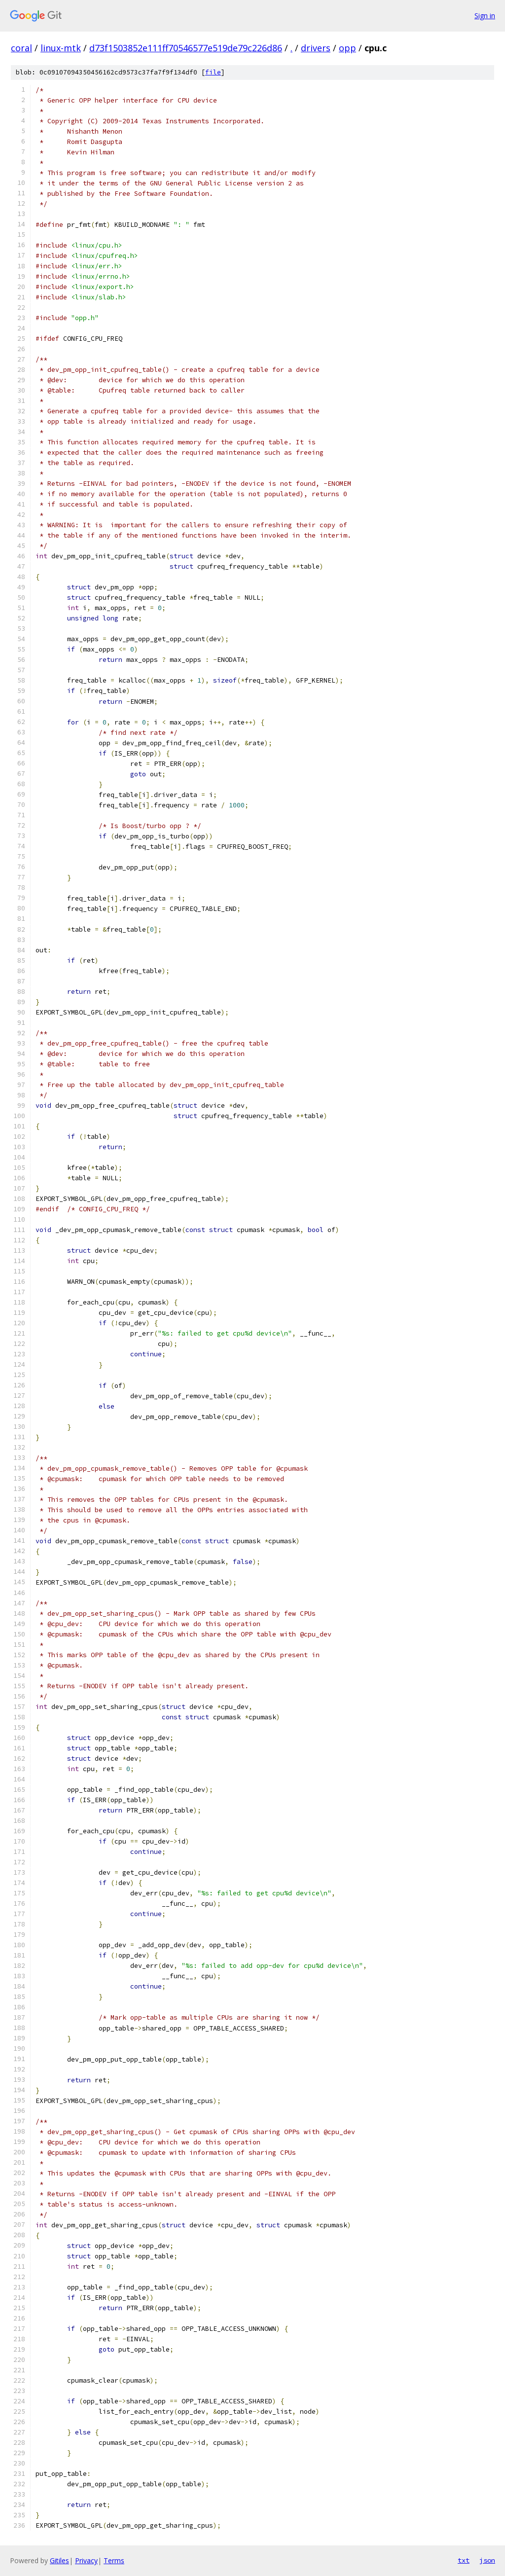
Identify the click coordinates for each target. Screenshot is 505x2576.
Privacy (86, 2560)
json (487, 2560)
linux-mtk (60, 48)
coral (21, 48)
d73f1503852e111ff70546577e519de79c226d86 (185, 48)
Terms (114, 2560)
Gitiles (59, 2560)
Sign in (484, 15)
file (213, 72)
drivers (315, 48)
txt (463, 2560)
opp (347, 48)
